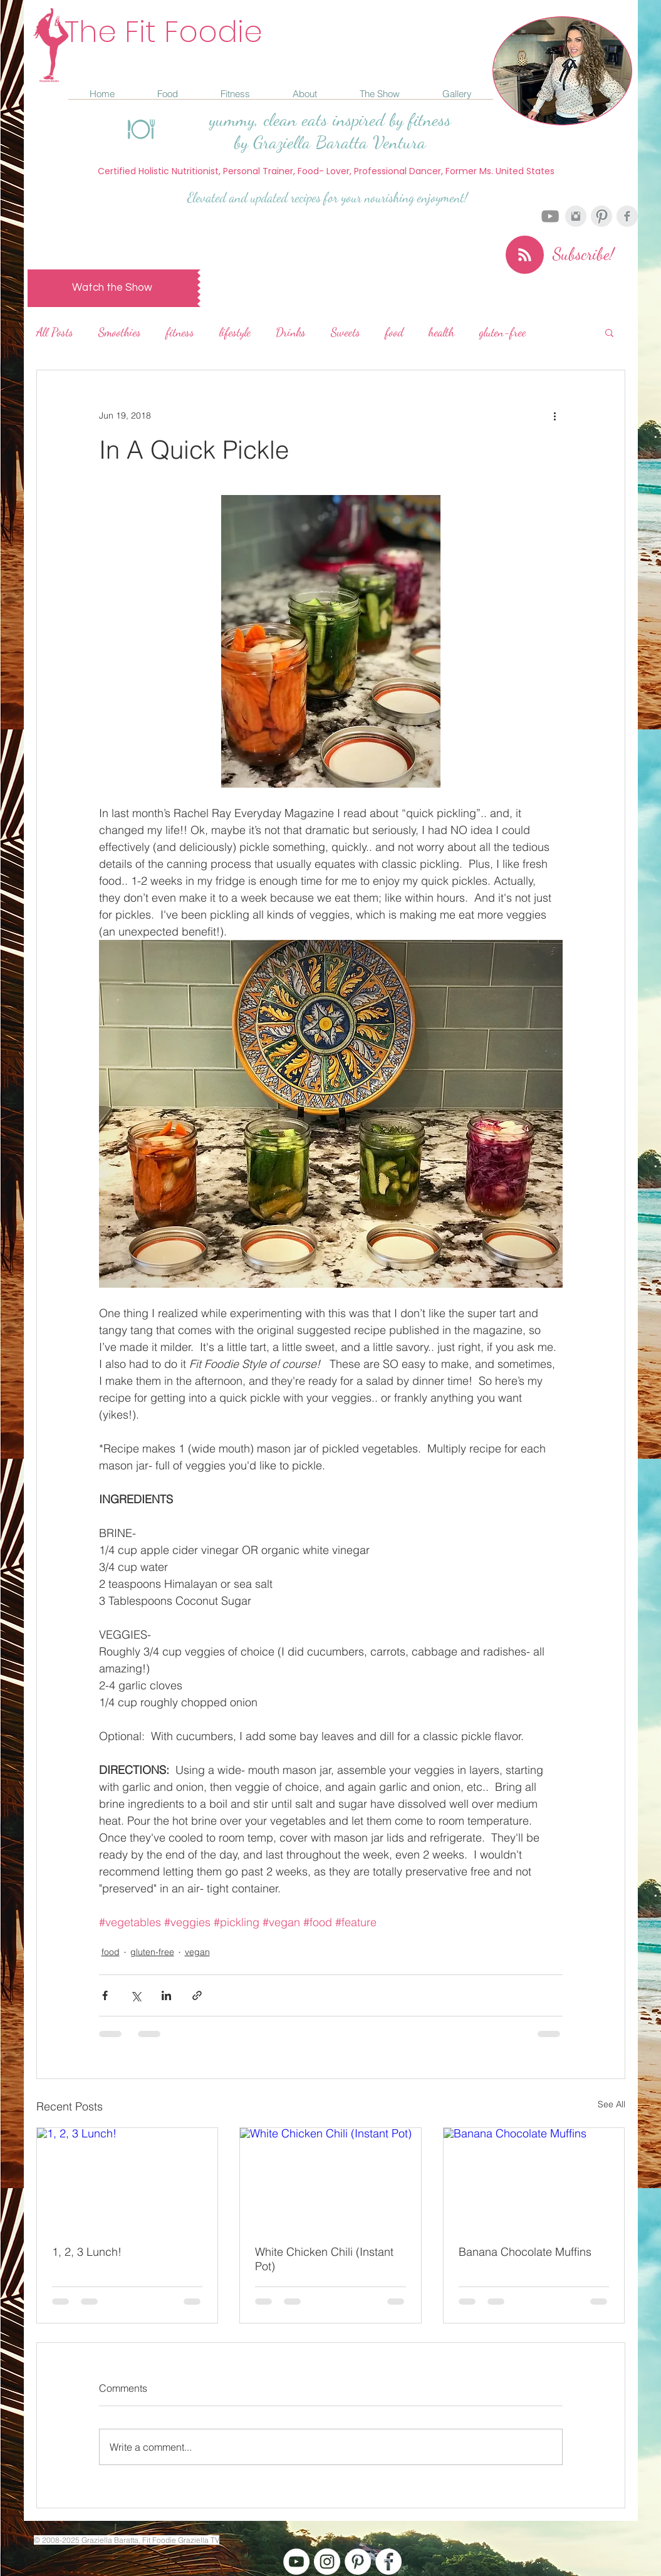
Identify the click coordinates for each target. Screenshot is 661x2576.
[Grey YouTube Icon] (550, 216)
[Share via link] (197, 1995)
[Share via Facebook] (105, 1995)
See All (611, 2104)
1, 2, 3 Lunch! (87, 2252)
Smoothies (119, 332)
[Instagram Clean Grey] (575, 216)
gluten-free (502, 332)
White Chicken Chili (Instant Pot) (324, 2259)
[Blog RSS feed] (525, 255)
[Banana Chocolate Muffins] (534, 2178)
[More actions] (555, 415)
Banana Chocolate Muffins (525, 2252)
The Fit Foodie (164, 31)
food (394, 332)
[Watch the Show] (112, 288)
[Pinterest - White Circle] (358, 2561)
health (441, 332)
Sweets (345, 332)
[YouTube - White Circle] (296, 2561)
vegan (197, 1952)
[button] (609, 332)
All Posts (54, 332)
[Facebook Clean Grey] (627, 216)
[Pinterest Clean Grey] (601, 216)
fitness (180, 332)
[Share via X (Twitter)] (136, 1995)
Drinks (291, 332)
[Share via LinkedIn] (166, 1995)
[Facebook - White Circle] (388, 2561)
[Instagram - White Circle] (327, 2561)
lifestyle (235, 332)
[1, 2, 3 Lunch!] (127, 2178)
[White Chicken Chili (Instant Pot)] (330, 2178)
